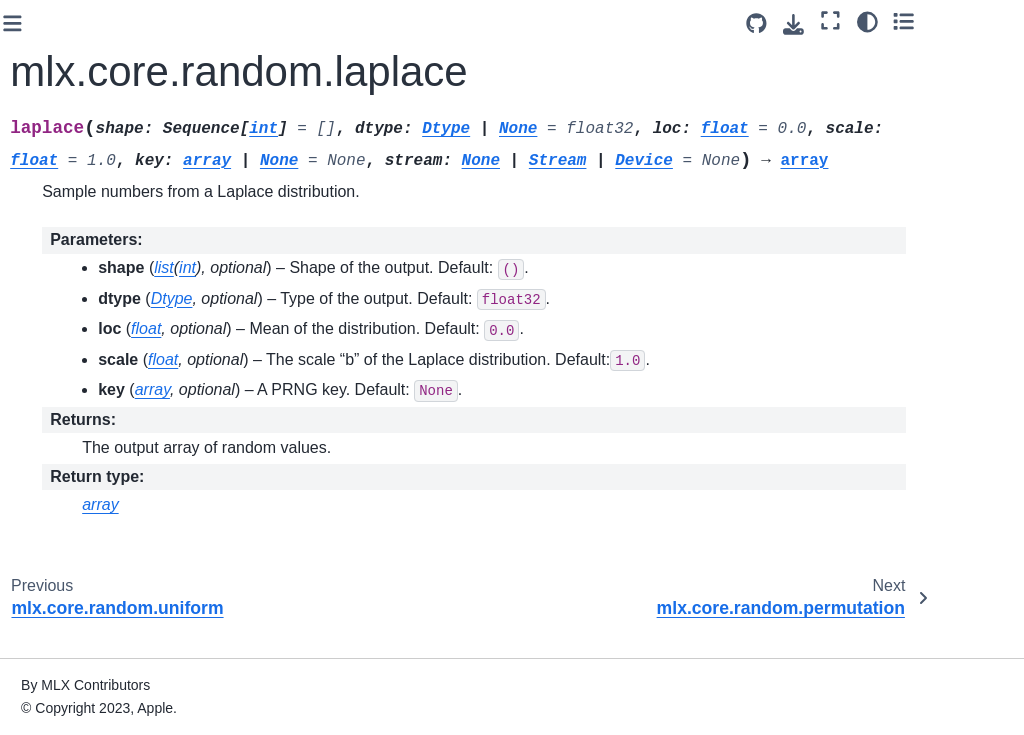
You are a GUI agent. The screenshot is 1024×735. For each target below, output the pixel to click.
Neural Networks (79, 552)
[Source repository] (842, 23)
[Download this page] (879, 24)
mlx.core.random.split (110, 52)
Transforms (62, 306)
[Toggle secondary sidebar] (989, 21)
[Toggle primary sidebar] (239, 23)
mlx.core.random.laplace (114, 207)
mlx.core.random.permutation (114, 263)
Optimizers (60, 584)
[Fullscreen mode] (916, 21)
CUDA (46, 465)
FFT (39, 370)
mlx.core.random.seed (113, 20)
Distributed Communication (76, 628)
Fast (40, 338)
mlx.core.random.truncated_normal (113, 96)
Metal (43, 433)
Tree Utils (56, 671)
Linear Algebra (72, 401)
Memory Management (68, 509)
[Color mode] (952, 21)
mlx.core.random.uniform (115, 152)
